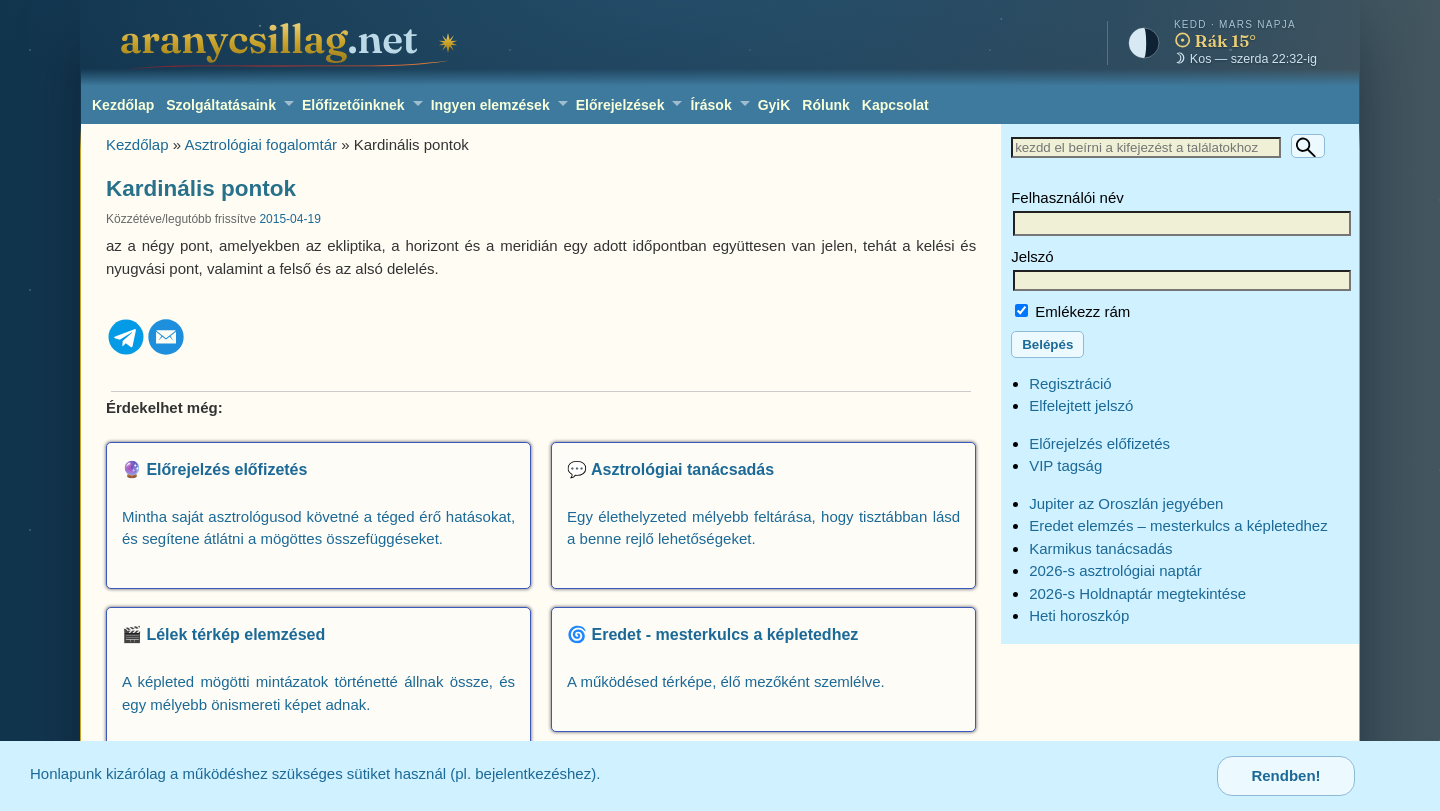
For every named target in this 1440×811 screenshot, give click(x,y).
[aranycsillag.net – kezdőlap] (292, 43)
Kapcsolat (895, 105)
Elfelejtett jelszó (1081, 405)
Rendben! (1285, 775)
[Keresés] (1308, 146)
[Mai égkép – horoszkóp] (1213, 43)
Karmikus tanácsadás (1100, 548)
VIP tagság (1065, 465)
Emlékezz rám (1072, 311)
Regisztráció (1070, 383)
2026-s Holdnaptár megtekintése (1137, 593)
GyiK (774, 105)
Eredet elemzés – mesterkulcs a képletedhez (1178, 525)
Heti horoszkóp (1079, 615)
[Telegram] (126, 351)
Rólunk (825, 105)
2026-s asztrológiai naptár (1115, 570)
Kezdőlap (123, 105)
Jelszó (1032, 256)
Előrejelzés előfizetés (1099, 443)
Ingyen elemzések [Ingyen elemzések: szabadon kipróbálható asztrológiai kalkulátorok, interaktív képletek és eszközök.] (490, 105)
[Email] (166, 351)
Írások (710, 105)
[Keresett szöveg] (1146, 147)
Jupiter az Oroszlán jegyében (1126, 503)
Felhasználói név (1067, 197)
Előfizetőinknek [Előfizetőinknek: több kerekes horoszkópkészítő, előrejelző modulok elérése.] (353, 105)
